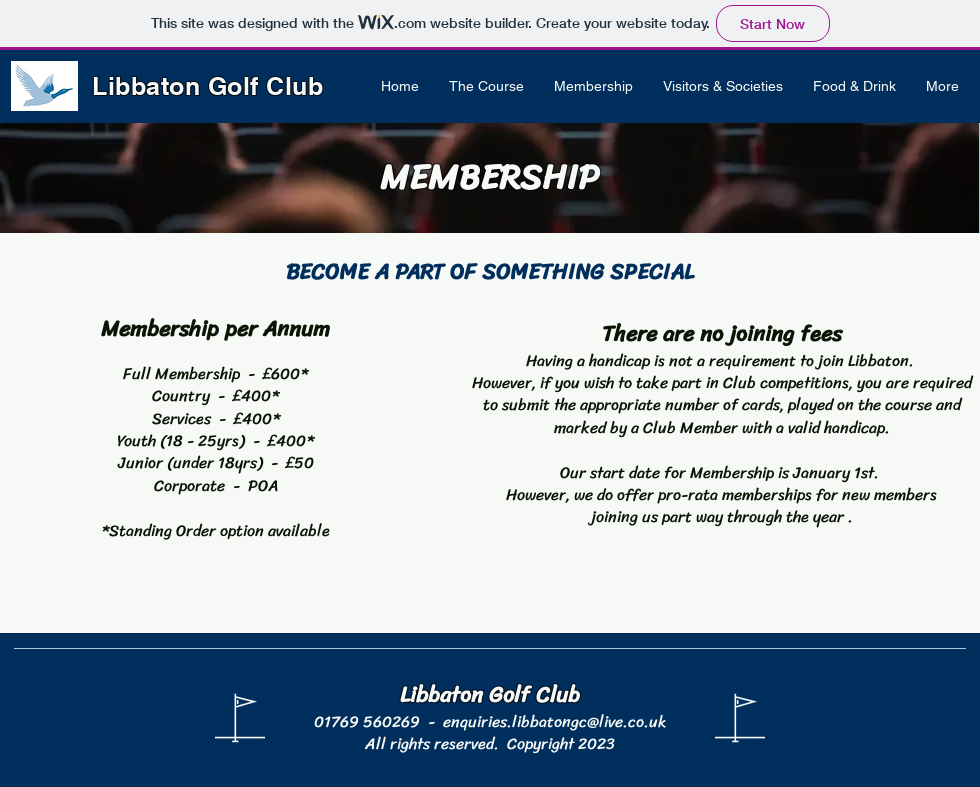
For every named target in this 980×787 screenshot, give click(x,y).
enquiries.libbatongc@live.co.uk (555, 721)
